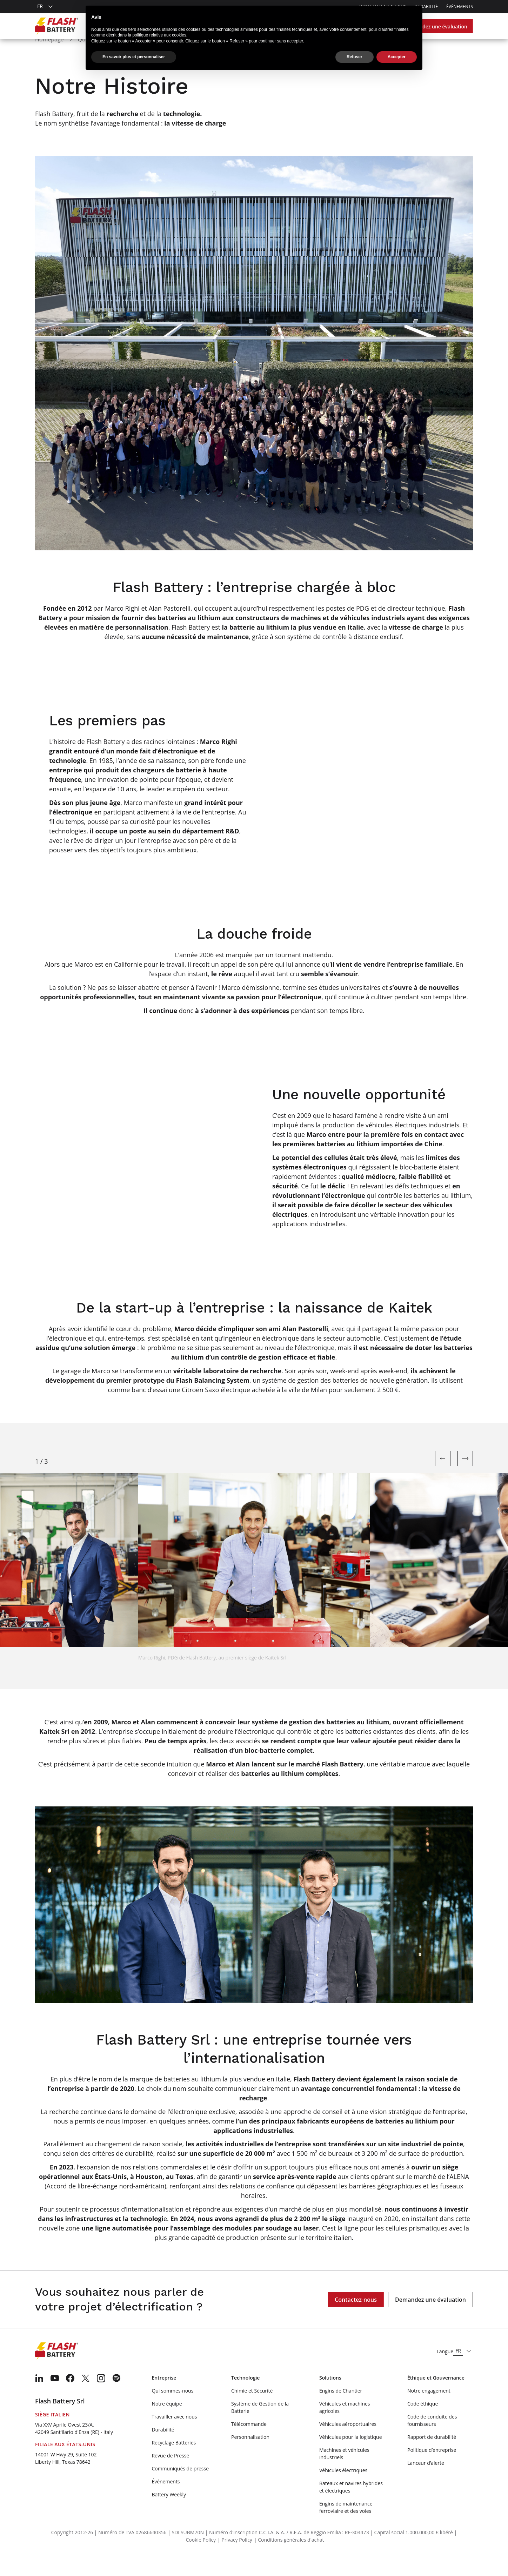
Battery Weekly (169, 2512)
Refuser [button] (354, 56)
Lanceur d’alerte (425, 2481)
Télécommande (249, 2442)
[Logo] (56, 26)
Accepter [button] (397, 56)
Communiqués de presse (180, 2486)
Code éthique (422, 2422)
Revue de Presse (170, 2473)
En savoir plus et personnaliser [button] (133, 56)
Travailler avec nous (174, 2434)
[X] (85, 2396)
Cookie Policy (201, 2558)
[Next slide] (465, 1476)
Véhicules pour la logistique (350, 2455)
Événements (459, 6)
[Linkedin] (39, 2396)
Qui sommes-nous (172, 2409)
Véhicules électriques (343, 2488)
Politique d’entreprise (431, 2468)
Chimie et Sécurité (252, 2409)
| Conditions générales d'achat (289, 2558)
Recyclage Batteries (174, 2460)
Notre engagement (428, 2409)
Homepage (49, 57)
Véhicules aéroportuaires (347, 2442)
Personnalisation (250, 2455)
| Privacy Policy (235, 2558)
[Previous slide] (442, 1476)
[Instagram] (101, 2396)
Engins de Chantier (340, 2409)
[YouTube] (55, 2396)
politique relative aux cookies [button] (159, 35)
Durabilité (163, 2447)
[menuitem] (39, 2396)
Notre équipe (167, 2422)
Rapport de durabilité (431, 2455)
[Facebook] (70, 2396)
